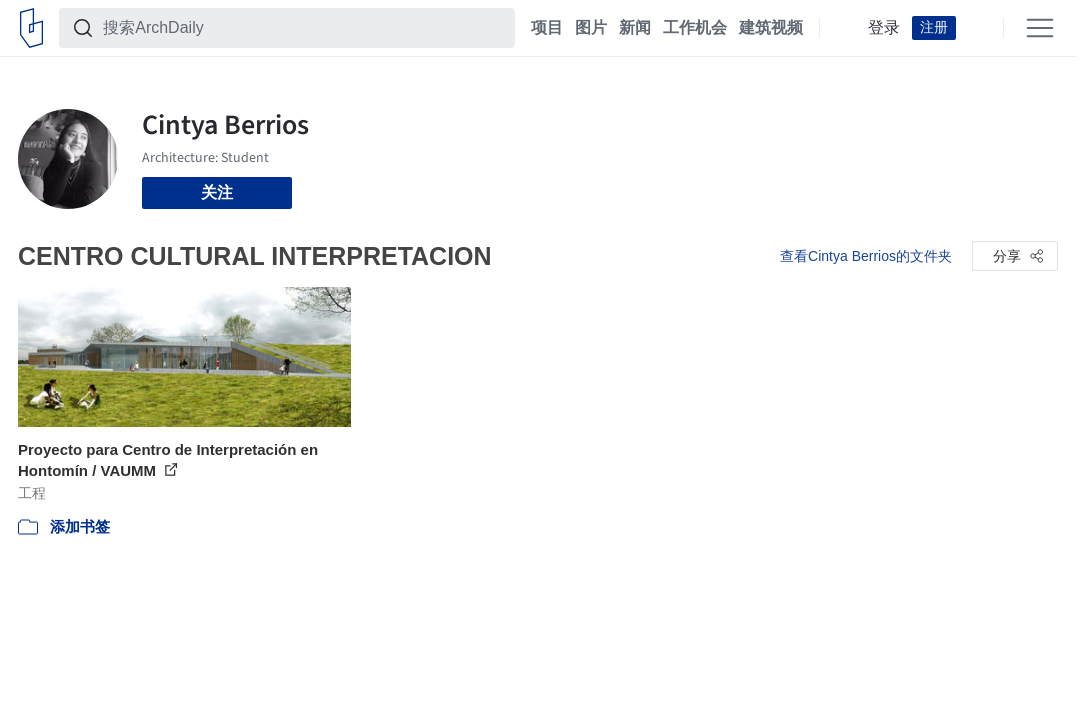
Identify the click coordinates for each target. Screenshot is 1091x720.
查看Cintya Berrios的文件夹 (866, 256)
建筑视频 (771, 28)
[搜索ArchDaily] (303, 28)
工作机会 (695, 28)
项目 (547, 28)
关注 (217, 192)
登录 (884, 28)
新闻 (635, 28)
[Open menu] (1040, 28)
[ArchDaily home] (31, 28)
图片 (591, 28)
